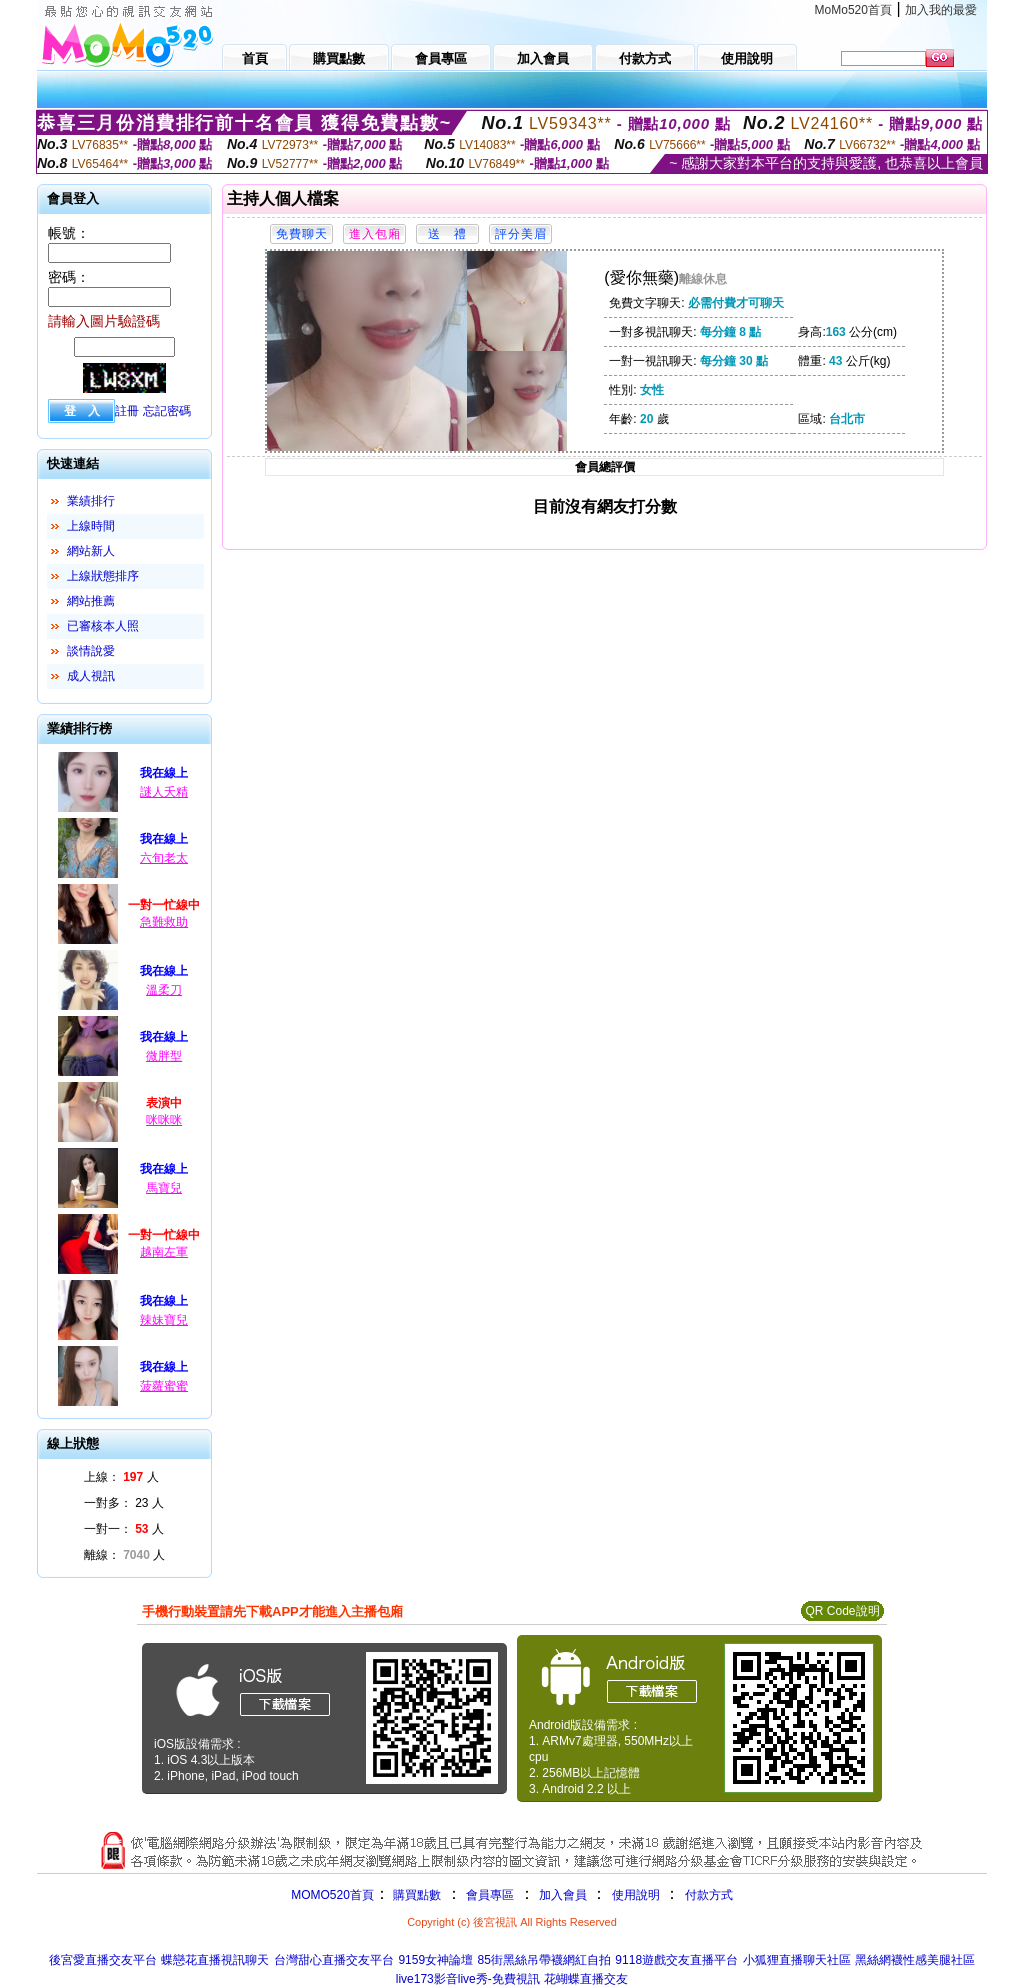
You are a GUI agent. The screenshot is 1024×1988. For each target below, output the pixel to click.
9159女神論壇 (435, 1960)
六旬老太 (164, 858)
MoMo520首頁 (853, 10)
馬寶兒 (164, 1188)
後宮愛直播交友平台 (103, 1960)
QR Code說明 (842, 1611)
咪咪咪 (164, 1120)
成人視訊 (91, 676)
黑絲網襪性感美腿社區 (915, 1960)
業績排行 (91, 501)
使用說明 (636, 1895)
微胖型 (164, 1056)
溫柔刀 (164, 990)
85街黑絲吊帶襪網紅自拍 (544, 1960)
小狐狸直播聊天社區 (797, 1960)
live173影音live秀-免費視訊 (468, 1979)
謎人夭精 (164, 792)
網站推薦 (91, 601)
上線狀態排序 (103, 576)
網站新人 (91, 551)
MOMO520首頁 (332, 1895)
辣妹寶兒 (164, 1320)
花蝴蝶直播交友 (586, 1979)
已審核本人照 (103, 626)
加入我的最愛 (941, 10)
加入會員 (563, 1895)
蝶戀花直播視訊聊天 (215, 1960)
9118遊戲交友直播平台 (676, 1960)
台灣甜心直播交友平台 (334, 1960)
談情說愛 (91, 651)
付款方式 (709, 1895)
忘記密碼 (167, 411)
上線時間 (91, 526)
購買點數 (415, 1895)
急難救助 (164, 922)
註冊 (127, 411)
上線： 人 (121, 1477)
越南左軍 (164, 1252)
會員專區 (490, 1895)
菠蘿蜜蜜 (164, 1386)
